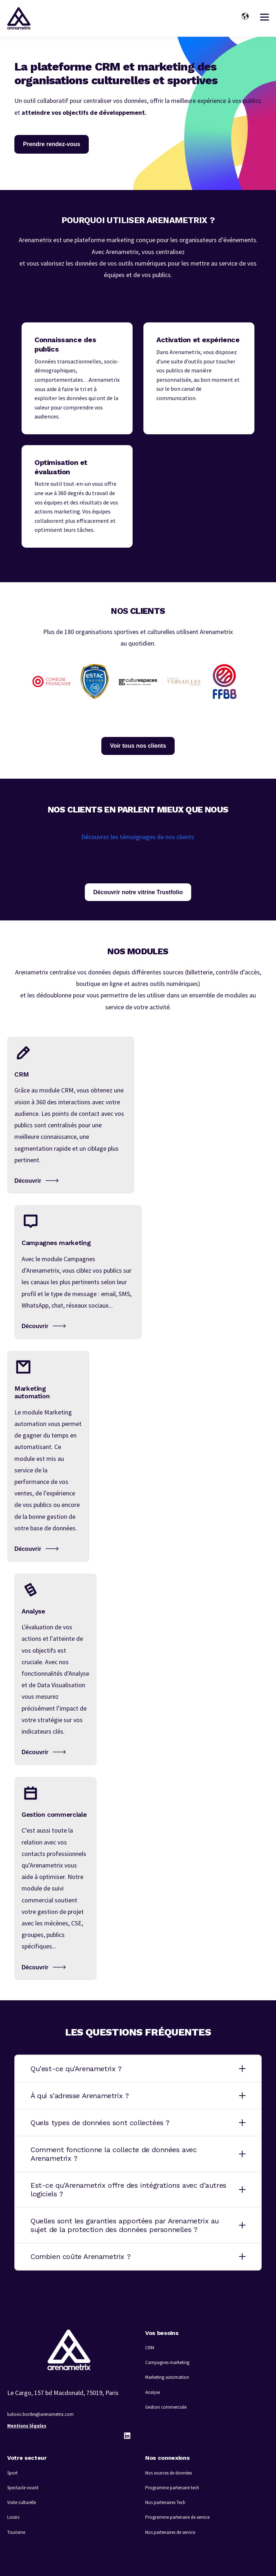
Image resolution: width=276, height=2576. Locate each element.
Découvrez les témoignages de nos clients (137, 837)
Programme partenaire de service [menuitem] (177, 2517)
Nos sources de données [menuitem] (168, 2473)
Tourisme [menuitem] (16, 2532)
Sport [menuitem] (12, 2473)
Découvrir (27, 1181)
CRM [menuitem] (149, 2348)
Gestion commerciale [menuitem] (166, 2407)
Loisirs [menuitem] (13, 2517)
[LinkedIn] (127, 2435)
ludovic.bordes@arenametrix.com (40, 2414)
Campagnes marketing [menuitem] (167, 2362)
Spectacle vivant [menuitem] (22, 2488)
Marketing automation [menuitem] (167, 2377)
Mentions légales (26, 2426)
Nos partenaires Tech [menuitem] (165, 2502)
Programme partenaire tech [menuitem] (172, 2488)
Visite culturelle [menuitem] (21, 2502)
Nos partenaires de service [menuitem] (170, 2532)
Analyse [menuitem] (152, 2392)
